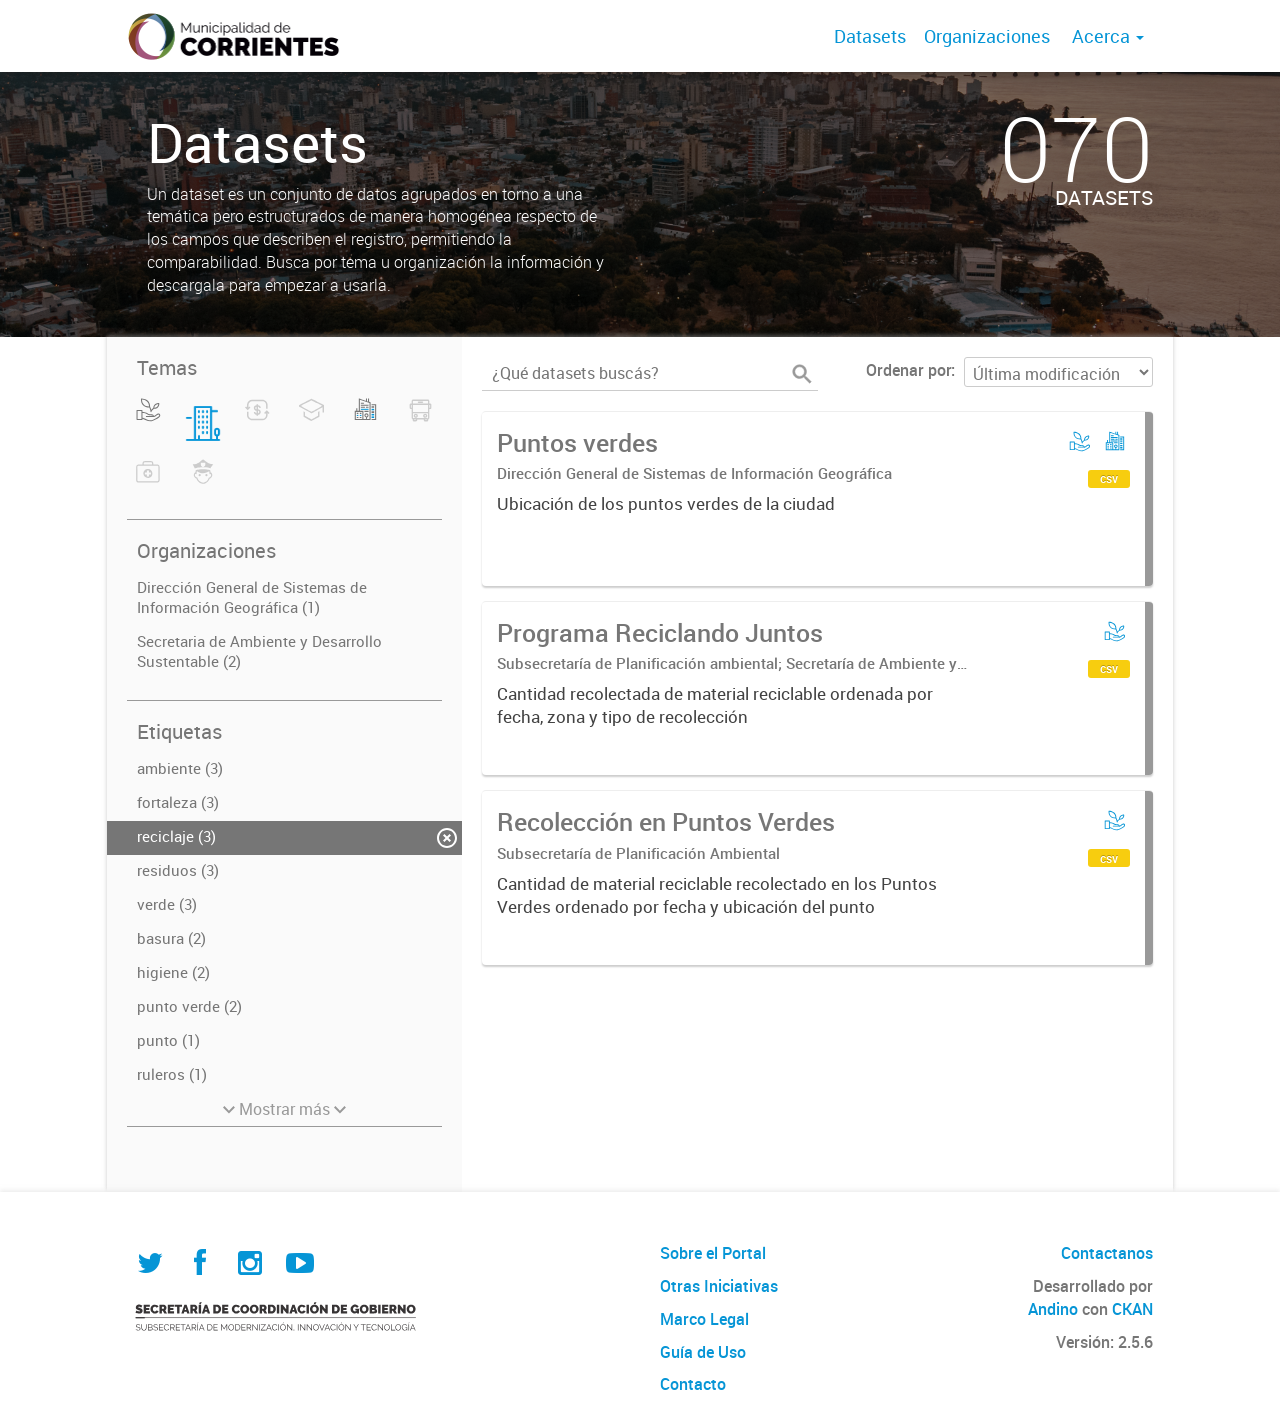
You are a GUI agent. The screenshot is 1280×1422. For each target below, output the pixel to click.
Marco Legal (704, 1319)
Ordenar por (908, 370)
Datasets (870, 36)
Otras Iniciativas (719, 1286)
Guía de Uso (703, 1352)
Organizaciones (987, 36)
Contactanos (1107, 1253)
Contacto (693, 1384)
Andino (1053, 1309)
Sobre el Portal (713, 1253)
